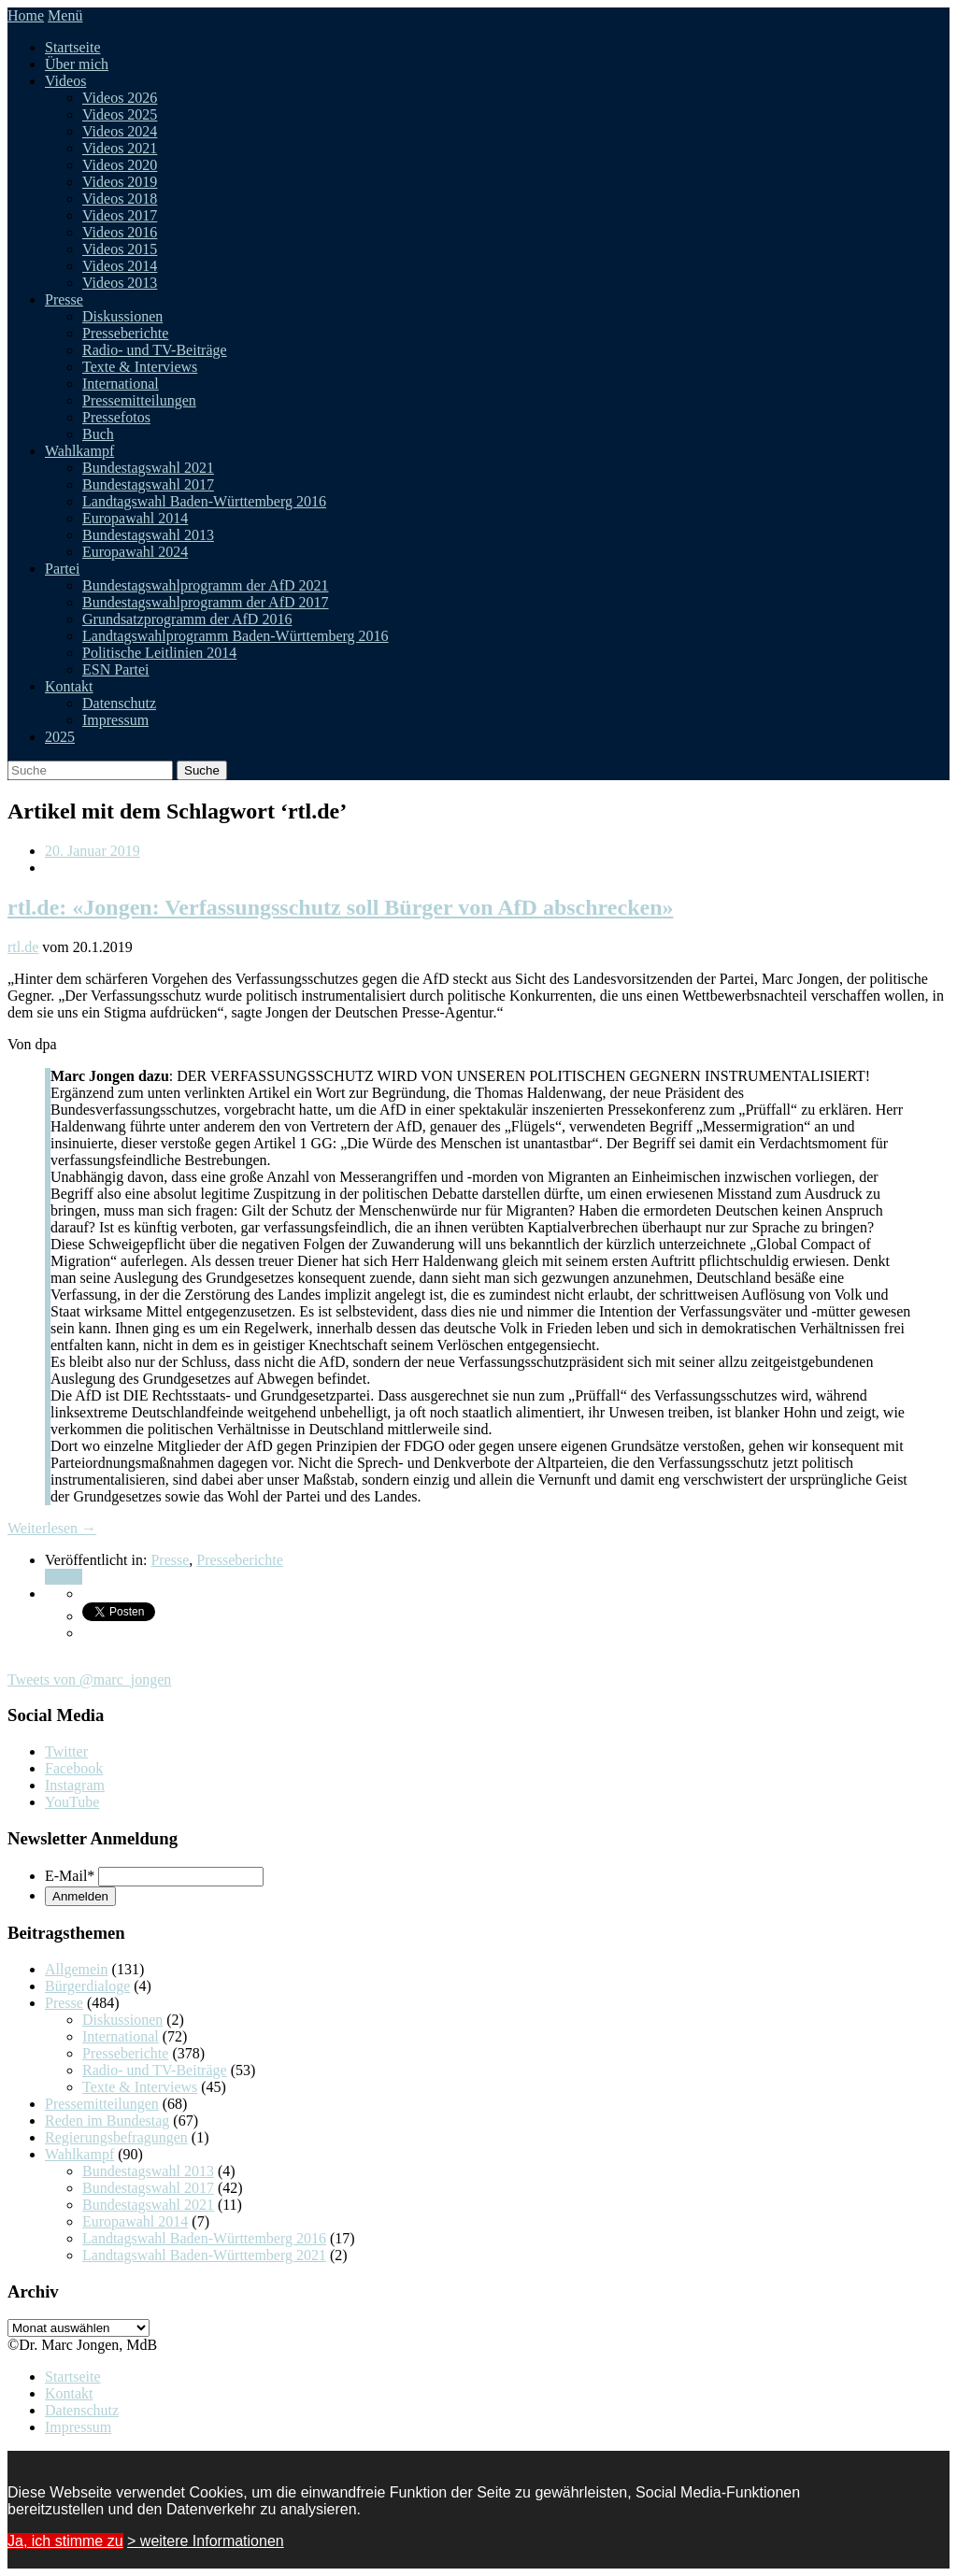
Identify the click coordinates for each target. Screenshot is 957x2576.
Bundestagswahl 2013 (148, 535)
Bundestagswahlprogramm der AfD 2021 (205, 585)
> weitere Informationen (205, 2541)
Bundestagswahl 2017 (148, 484)
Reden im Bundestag (107, 2120)
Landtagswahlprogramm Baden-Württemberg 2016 (235, 636)
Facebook (74, 1768)
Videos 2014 (119, 266)
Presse (64, 299)
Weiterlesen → (51, 1528)
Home (25, 15)
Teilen (63, 1577)
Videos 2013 (119, 283)
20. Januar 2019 (92, 851)
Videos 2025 (119, 114)
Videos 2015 (119, 249)
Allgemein (76, 1969)
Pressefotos (116, 417)
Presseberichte (125, 333)
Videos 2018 (119, 198)
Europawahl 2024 (135, 552)
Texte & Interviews (139, 367)
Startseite (73, 47)
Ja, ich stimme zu (65, 2541)
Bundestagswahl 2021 (148, 468)
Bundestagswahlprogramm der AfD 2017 (205, 602)
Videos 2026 (119, 98)
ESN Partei (116, 669)
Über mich (76, 64)
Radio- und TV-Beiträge (154, 350)
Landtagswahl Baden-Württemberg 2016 (204, 501)
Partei (62, 568)
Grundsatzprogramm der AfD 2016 (187, 619)
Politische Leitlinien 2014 (159, 653)
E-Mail (69, 1876)
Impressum (115, 720)
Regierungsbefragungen (116, 2137)
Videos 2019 (119, 182)
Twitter (66, 1751)
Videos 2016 (119, 232)
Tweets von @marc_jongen (89, 1679)
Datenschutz (119, 703)
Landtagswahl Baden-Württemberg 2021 (204, 2255)
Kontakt (69, 686)
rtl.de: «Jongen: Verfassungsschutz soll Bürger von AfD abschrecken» (340, 907)
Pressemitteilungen (139, 400)
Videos (65, 81)
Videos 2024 (119, 131)
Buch (98, 434)
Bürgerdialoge (87, 1986)
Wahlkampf (79, 451)
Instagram (75, 1785)
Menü (65, 15)
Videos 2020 (119, 165)
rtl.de (22, 947)
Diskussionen (122, 316)
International (120, 383)
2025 (60, 737)
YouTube (72, 1802)
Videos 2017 (119, 215)
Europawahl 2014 (135, 518)
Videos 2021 (119, 148)
